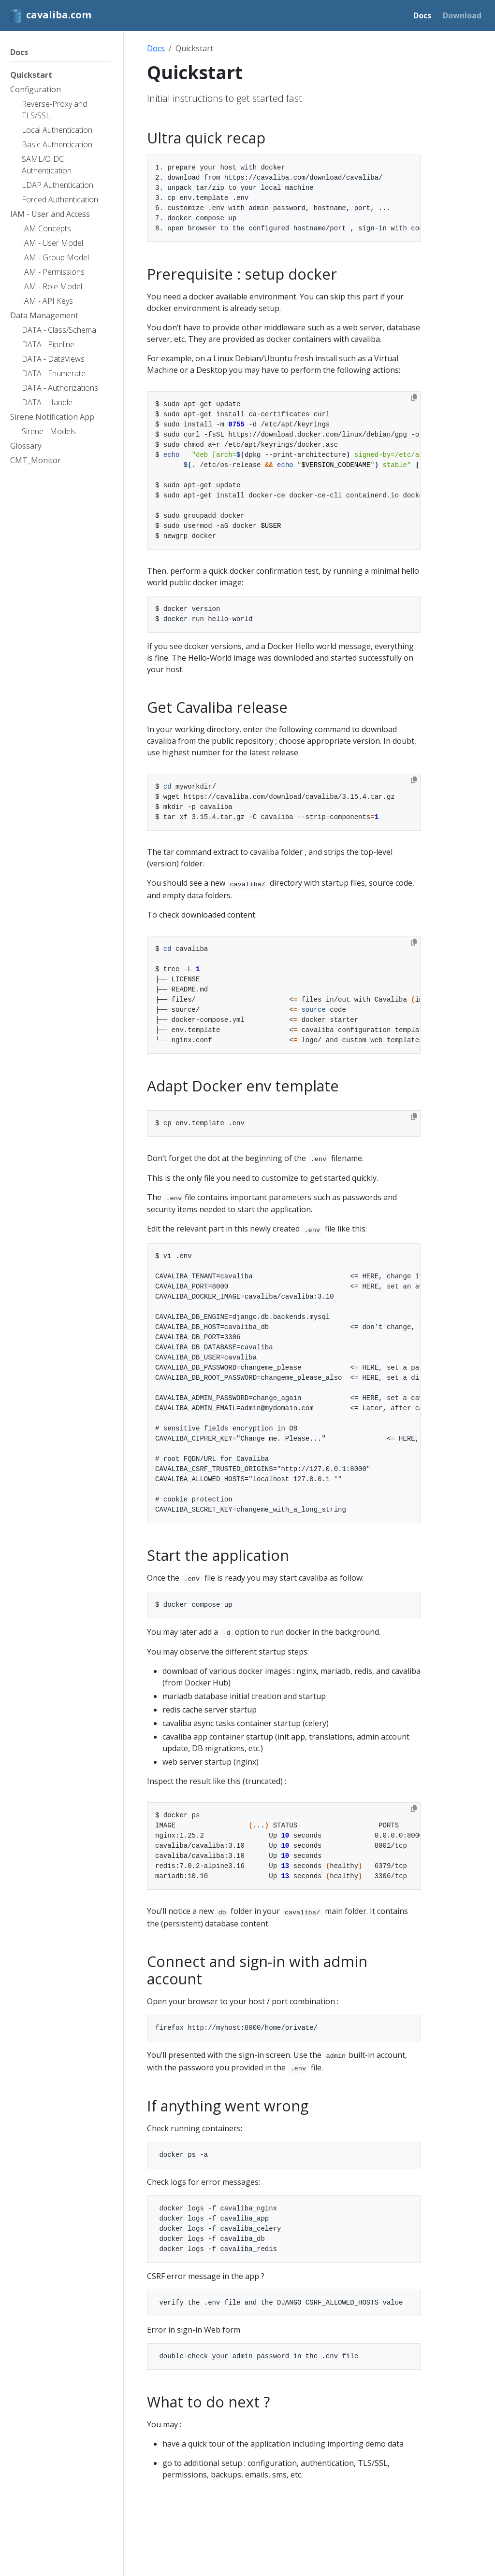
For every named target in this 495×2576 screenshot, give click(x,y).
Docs (156, 48)
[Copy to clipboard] (414, 397)
